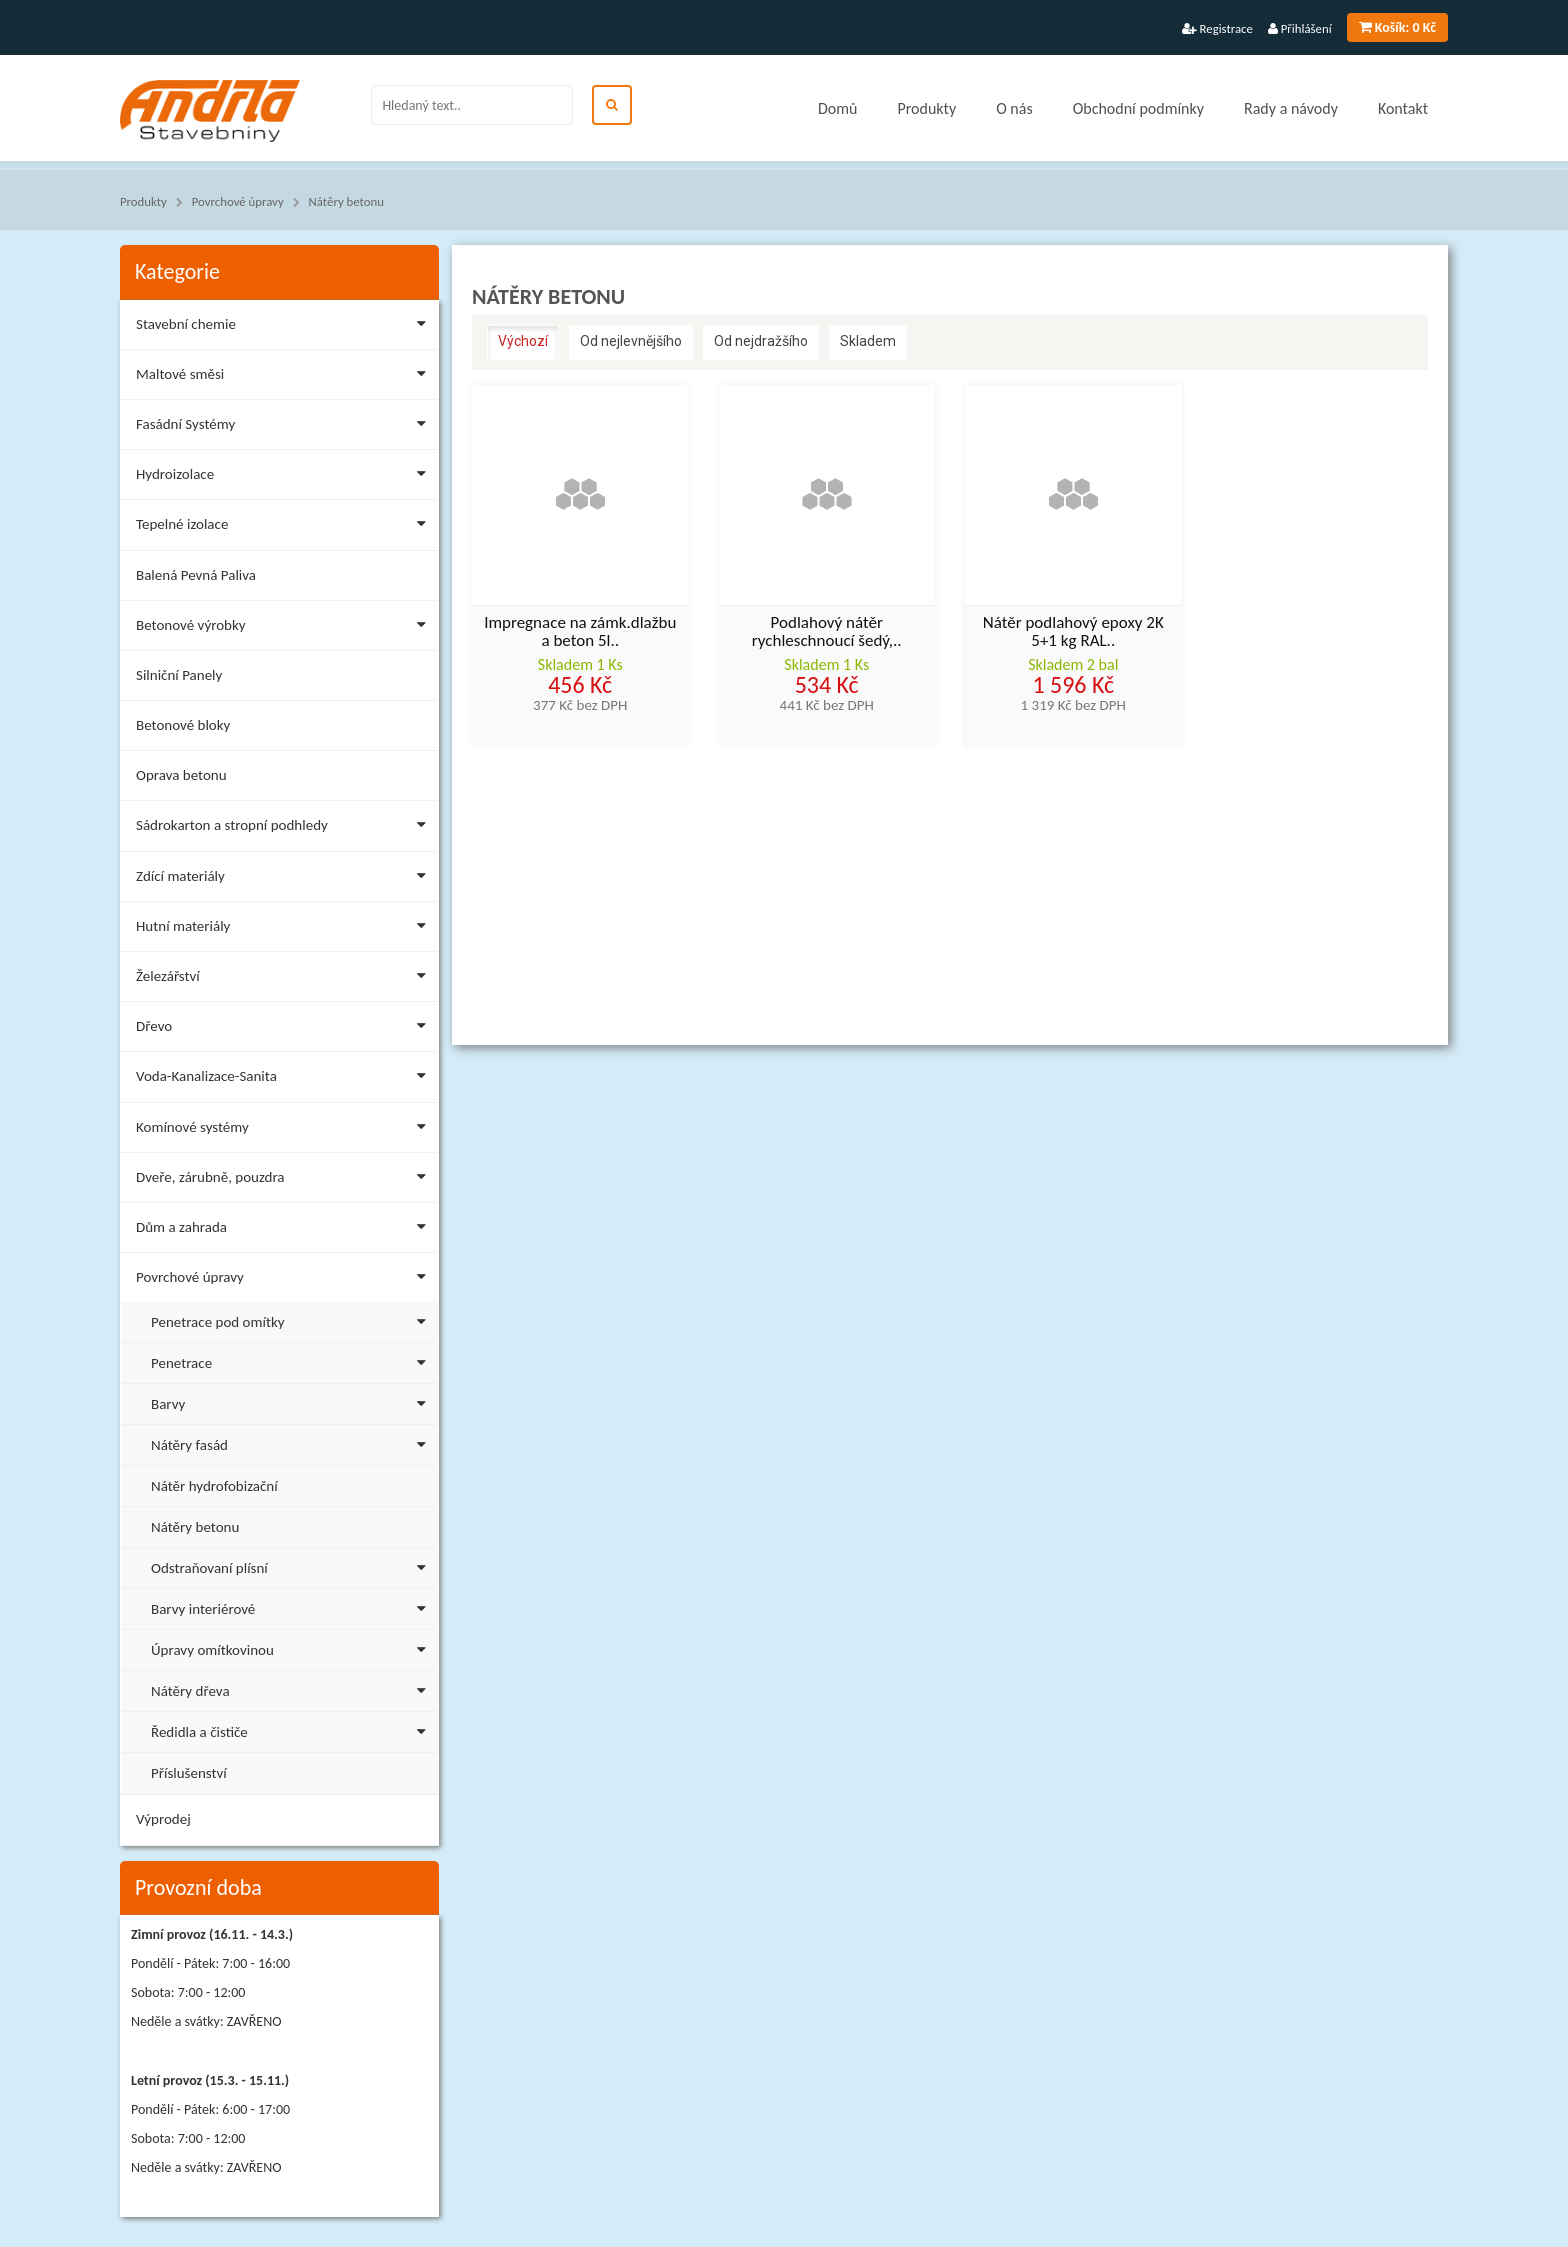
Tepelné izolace (285, 527)
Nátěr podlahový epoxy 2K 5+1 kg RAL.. (1073, 633)
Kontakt (1403, 108)
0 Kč (1397, 27)
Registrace (1217, 28)
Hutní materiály (285, 929)
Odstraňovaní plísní (292, 1565)
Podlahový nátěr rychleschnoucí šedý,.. (827, 633)
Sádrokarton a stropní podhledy (285, 828)
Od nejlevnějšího (631, 341)
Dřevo (285, 1029)
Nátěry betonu (346, 201)
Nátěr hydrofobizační (214, 1486)
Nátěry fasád (292, 1442)
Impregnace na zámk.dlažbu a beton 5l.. (580, 633)
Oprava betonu (181, 775)
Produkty (926, 108)
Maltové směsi (285, 377)
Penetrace (292, 1360)
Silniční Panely (179, 675)
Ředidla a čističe (292, 1729)
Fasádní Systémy (285, 427)
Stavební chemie (285, 327)
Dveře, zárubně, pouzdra (285, 1180)
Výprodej (163, 1819)
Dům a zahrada (285, 1230)
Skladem (868, 341)
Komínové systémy (285, 1130)
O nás (1014, 108)
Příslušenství (189, 1773)
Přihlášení (1300, 28)
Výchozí (523, 341)
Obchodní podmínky (1138, 108)
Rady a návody (1291, 108)
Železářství (285, 979)
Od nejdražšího (761, 341)
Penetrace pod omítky (292, 1319)
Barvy (292, 1401)
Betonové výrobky (285, 628)
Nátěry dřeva (292, 1688)
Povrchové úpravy (238, 201)
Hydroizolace (285, 477)
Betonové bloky (183, 725)
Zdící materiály (285, 879)
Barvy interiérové (292, 1606)
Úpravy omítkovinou (292, 1647)
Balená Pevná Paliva (196, 575)
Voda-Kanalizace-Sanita (285, 1079)
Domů (837, 108)
